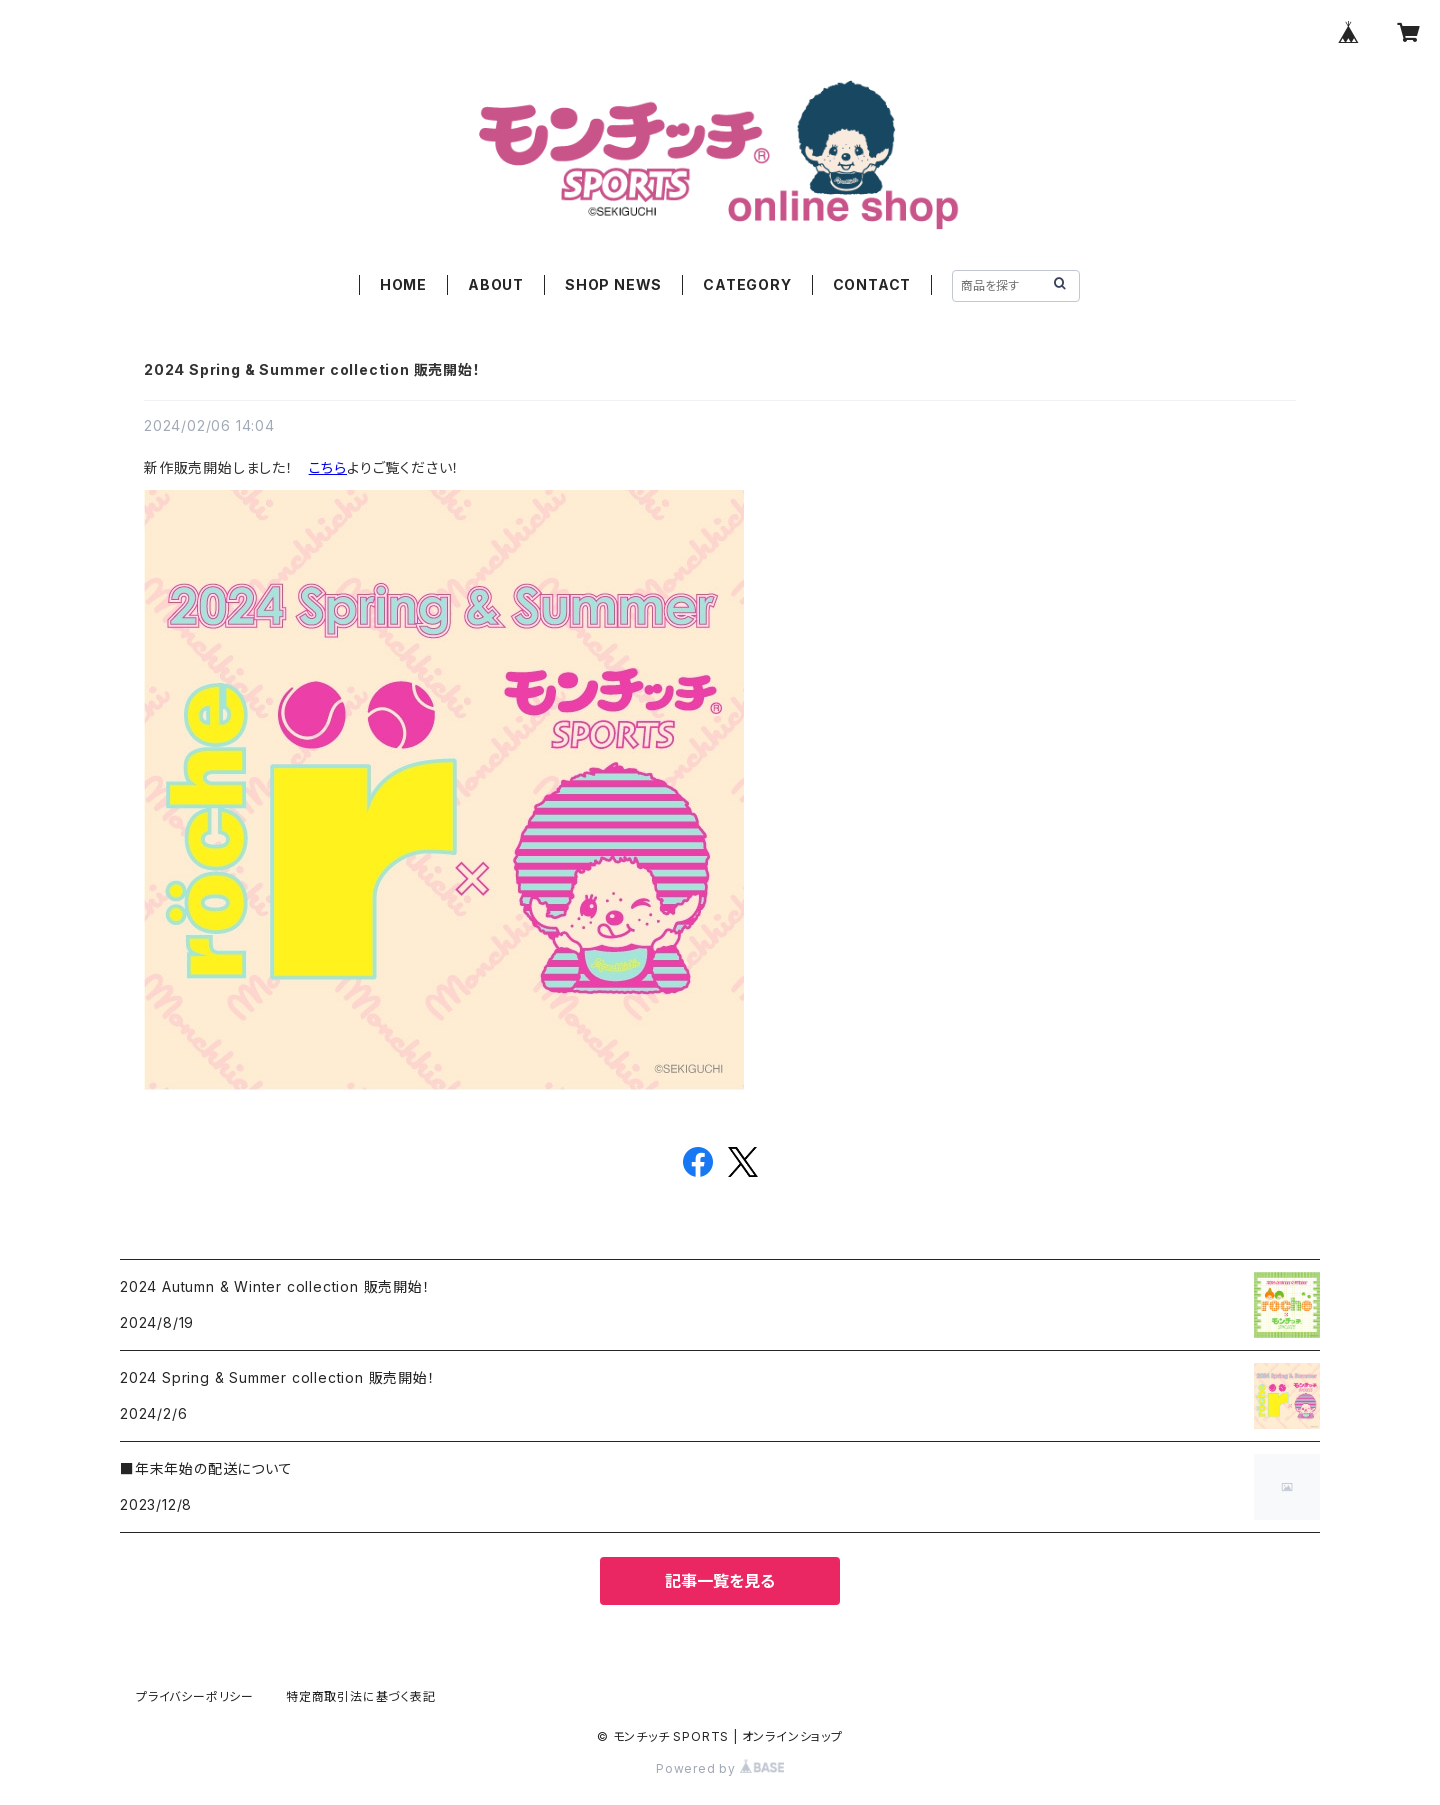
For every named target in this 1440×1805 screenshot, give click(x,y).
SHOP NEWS (613, 284)
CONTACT (872, 284)
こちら (328, 467)
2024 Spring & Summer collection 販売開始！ (312, 369)
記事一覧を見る (720, 1581)
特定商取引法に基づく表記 (361, 1696)
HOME (403, 284)
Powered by (720, 1768)
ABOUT (496, 284)
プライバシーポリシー (195, 1696)
